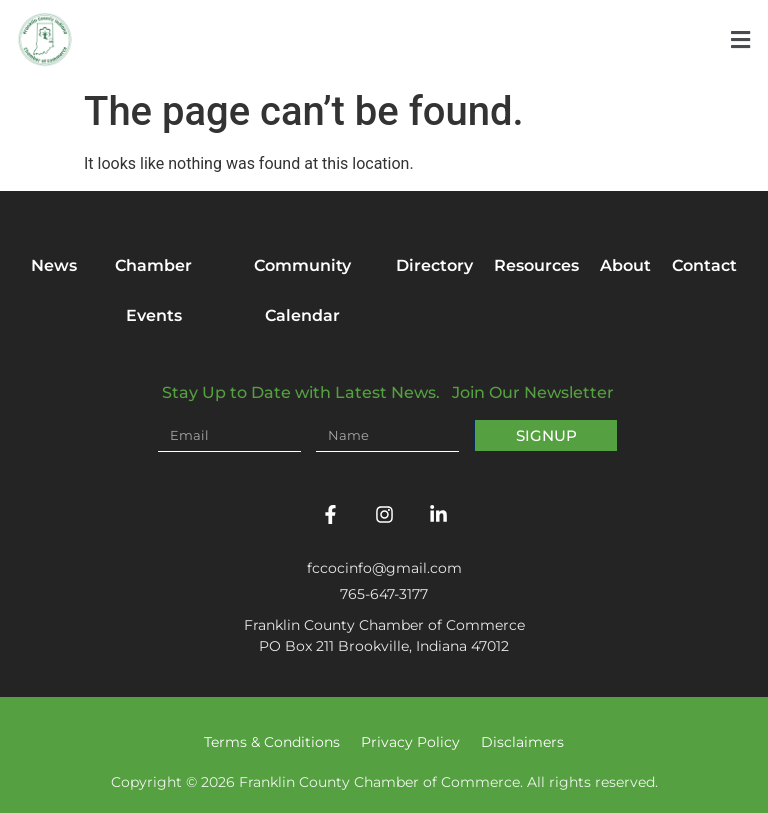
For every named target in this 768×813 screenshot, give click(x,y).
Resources (536, 265)
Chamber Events (153, 290)
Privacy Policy (410, 742)
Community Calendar (302, 290)
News (54, 265)
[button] (740, 40)
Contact (704, 265)
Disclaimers (522, 742)
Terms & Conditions (272, 742)
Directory (434, 265)
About (625, 265)
